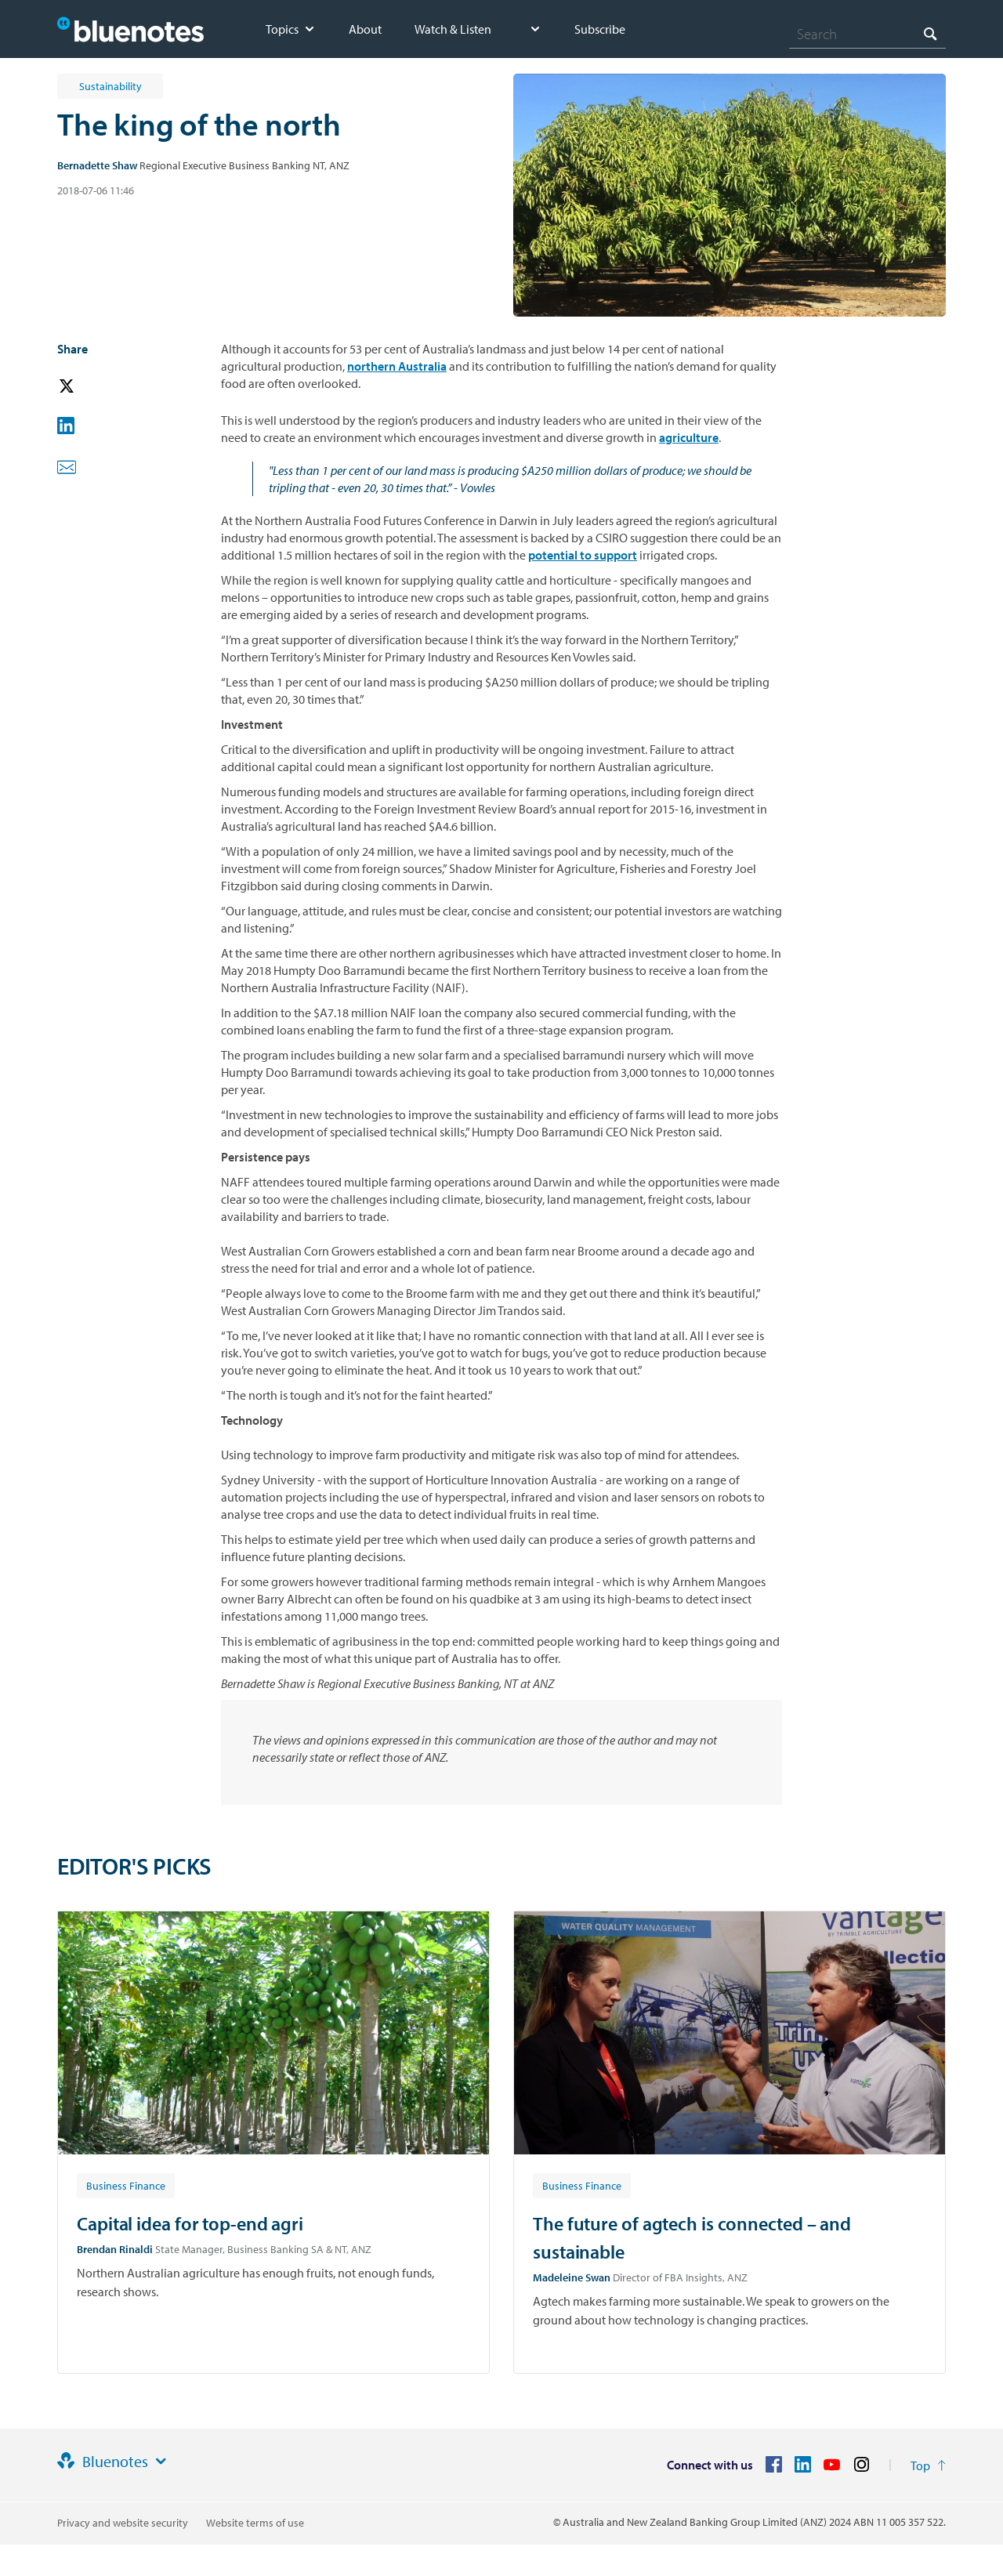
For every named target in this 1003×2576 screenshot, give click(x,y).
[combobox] (867, 34)
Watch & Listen (453, 29)
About (365, 29)
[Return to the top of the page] (928, 2465)
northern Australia (397, 366)
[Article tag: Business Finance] (126, 2185)
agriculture (689, 437)
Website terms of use (255, 2523)
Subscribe (599, 29)
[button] (88, 386)
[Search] (867, 34)
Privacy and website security (122, 2523)
